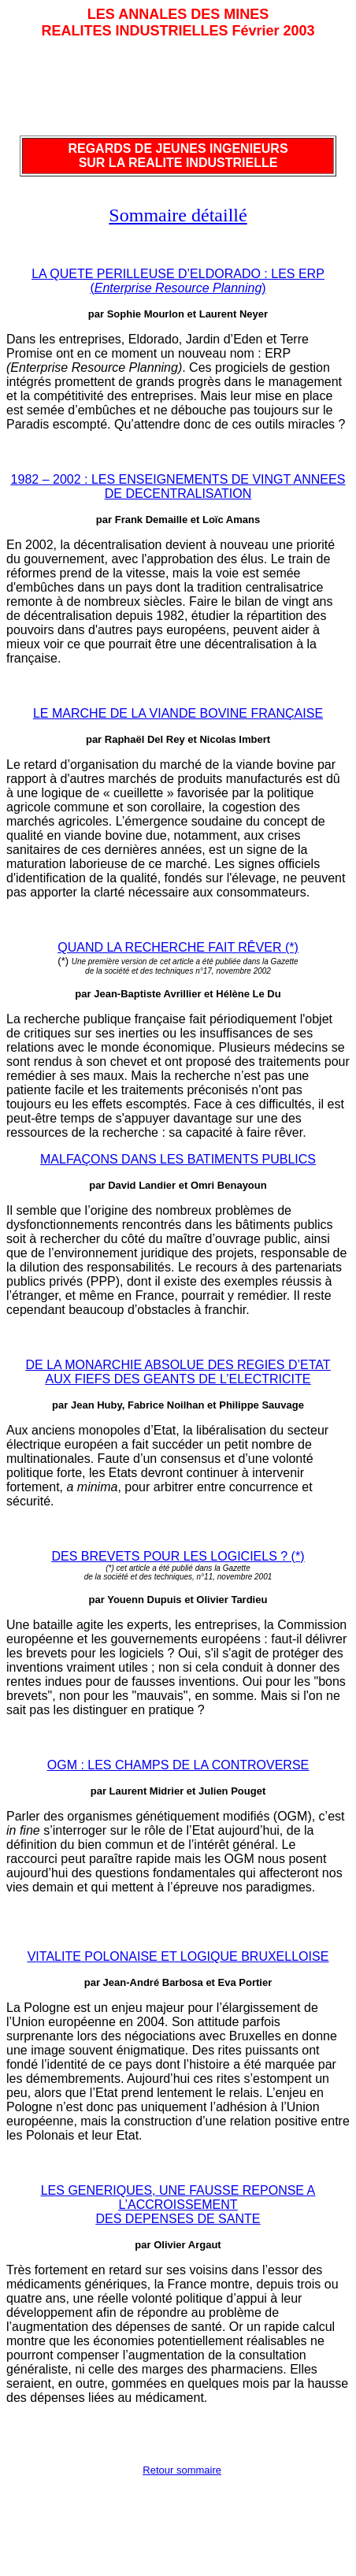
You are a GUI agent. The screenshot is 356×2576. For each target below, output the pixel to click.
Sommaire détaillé (178, 215)
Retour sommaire (182, 2470)
